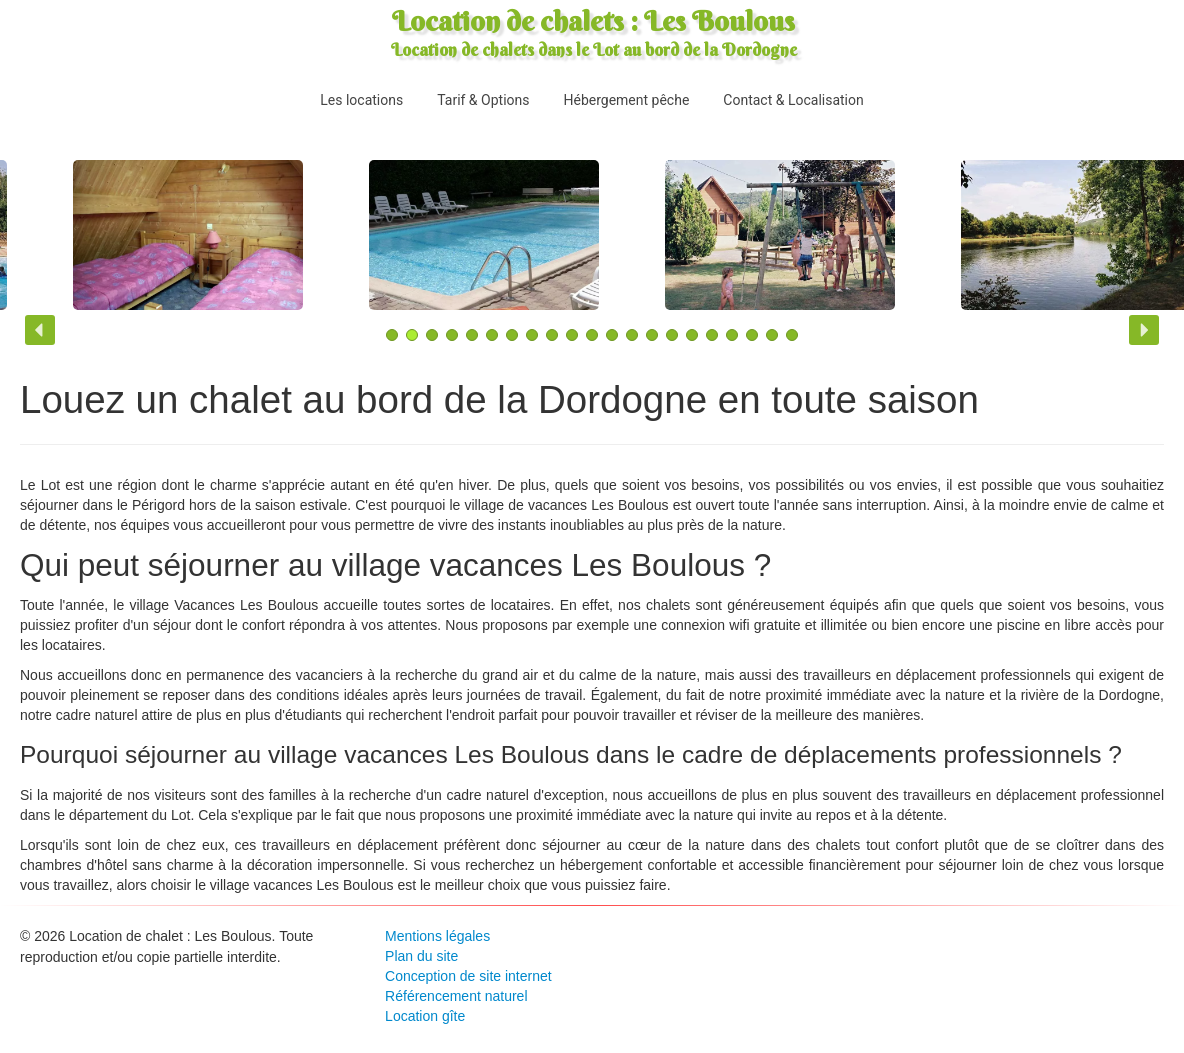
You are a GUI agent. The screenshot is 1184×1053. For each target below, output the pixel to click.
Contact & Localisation (793, 100)
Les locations (361, 100)
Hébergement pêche (626, 100)
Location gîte (425, 1016)
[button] (40, 330)
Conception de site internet (468, 976)
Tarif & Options (483, 100)
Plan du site (421, 956)
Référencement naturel (456, 996)
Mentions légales (437, 936)
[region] (592, 240)
